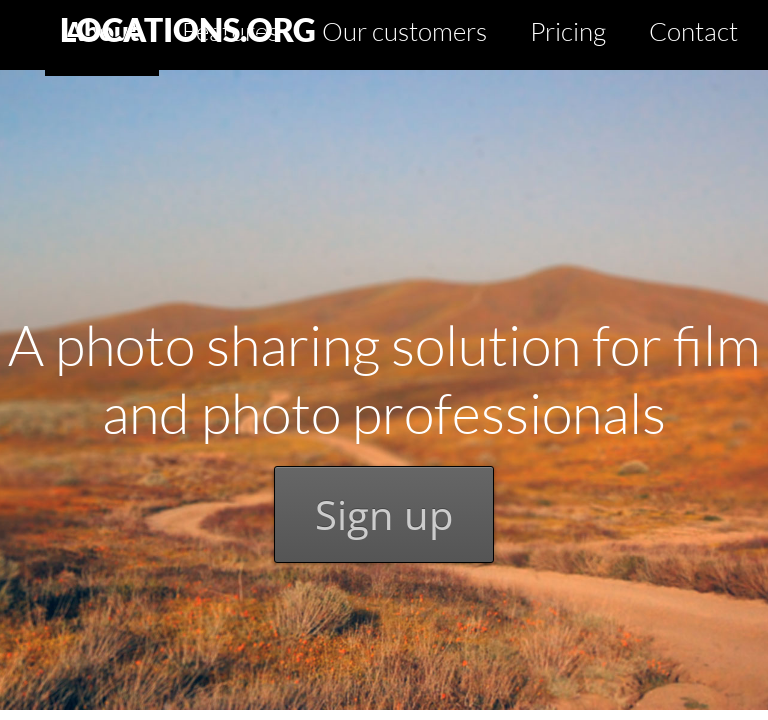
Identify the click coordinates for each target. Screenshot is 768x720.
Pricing (568, 31)
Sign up (384, 514)
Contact (693, 31)
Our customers (404, 31)
